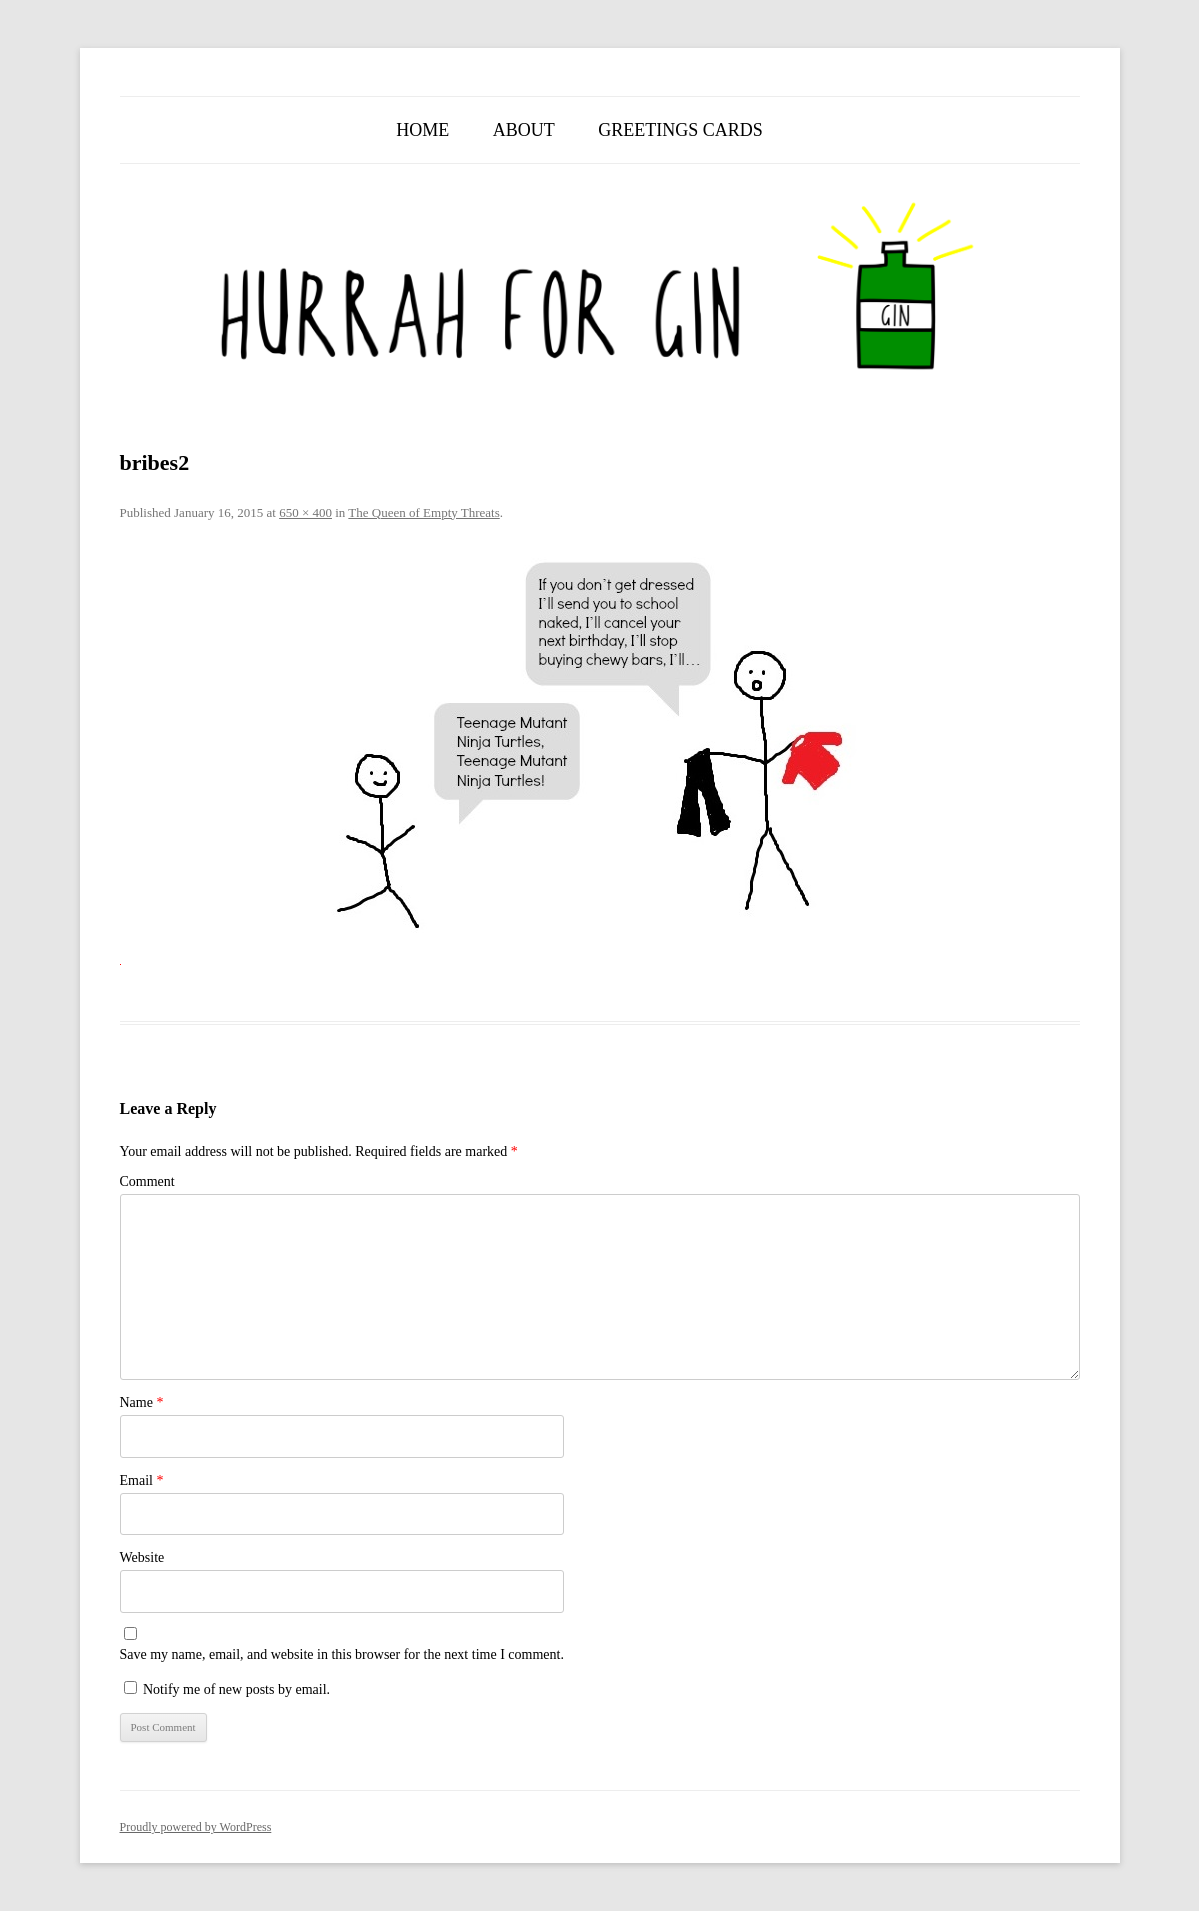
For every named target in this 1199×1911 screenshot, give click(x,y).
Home (422, 130)
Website (142, 1557)
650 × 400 (305, 512)
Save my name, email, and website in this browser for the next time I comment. (342, 1654)
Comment (147, 1181)
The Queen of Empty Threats (423, 512)
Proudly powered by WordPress (196, 1827)
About (524, 130)
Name (142, 1402)
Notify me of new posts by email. (236, 1689)
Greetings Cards (680, 130)
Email (142, 1480)
